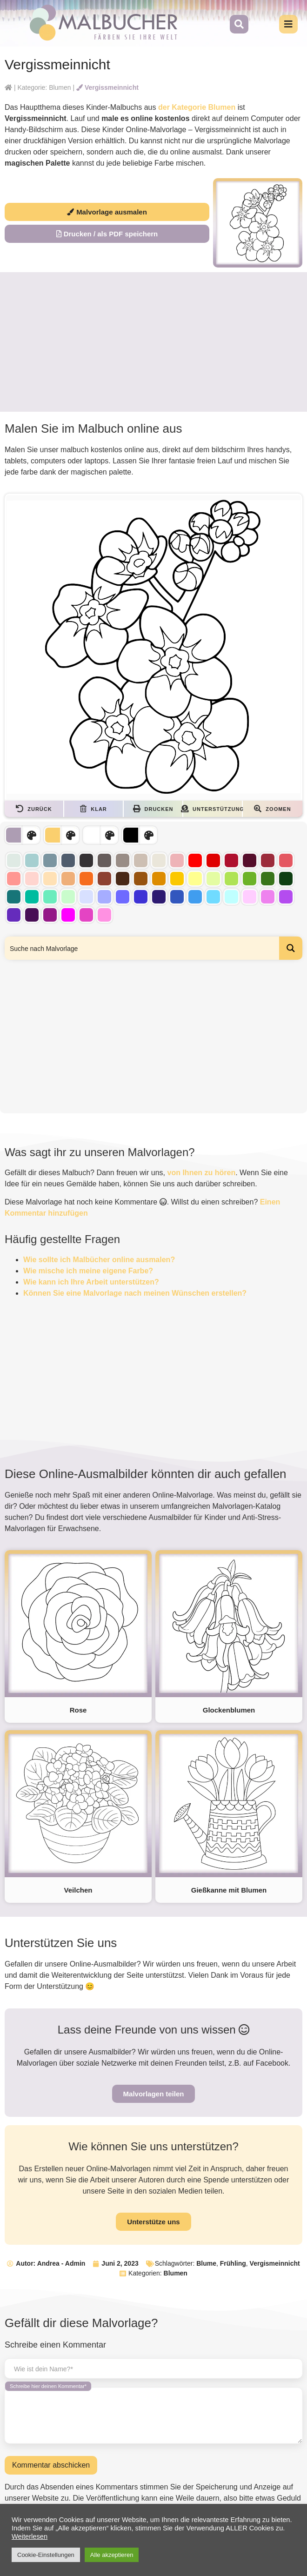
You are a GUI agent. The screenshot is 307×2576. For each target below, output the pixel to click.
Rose (78, 1710)
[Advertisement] (153, 342)
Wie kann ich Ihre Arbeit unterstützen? (91, 1282)
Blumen (175, 2273)
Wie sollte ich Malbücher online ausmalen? (99, 1260)
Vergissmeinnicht (107, 87)
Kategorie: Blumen (44, 87)
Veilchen (78, 1890)
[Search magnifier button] (290, 948)
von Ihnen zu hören (201, 1173)
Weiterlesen (29, 2536)
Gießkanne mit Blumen (229, 1890)
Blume (206, 2263)
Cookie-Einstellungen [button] (45, 2554)
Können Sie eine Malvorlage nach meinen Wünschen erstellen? (135, 1293)
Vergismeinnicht (275, 2263)
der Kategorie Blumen (196, 107)
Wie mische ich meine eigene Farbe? (88, 1271)
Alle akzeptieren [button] (111, 2554)
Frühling (233, 2263)
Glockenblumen (229, 1710)
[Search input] (142, 948)
